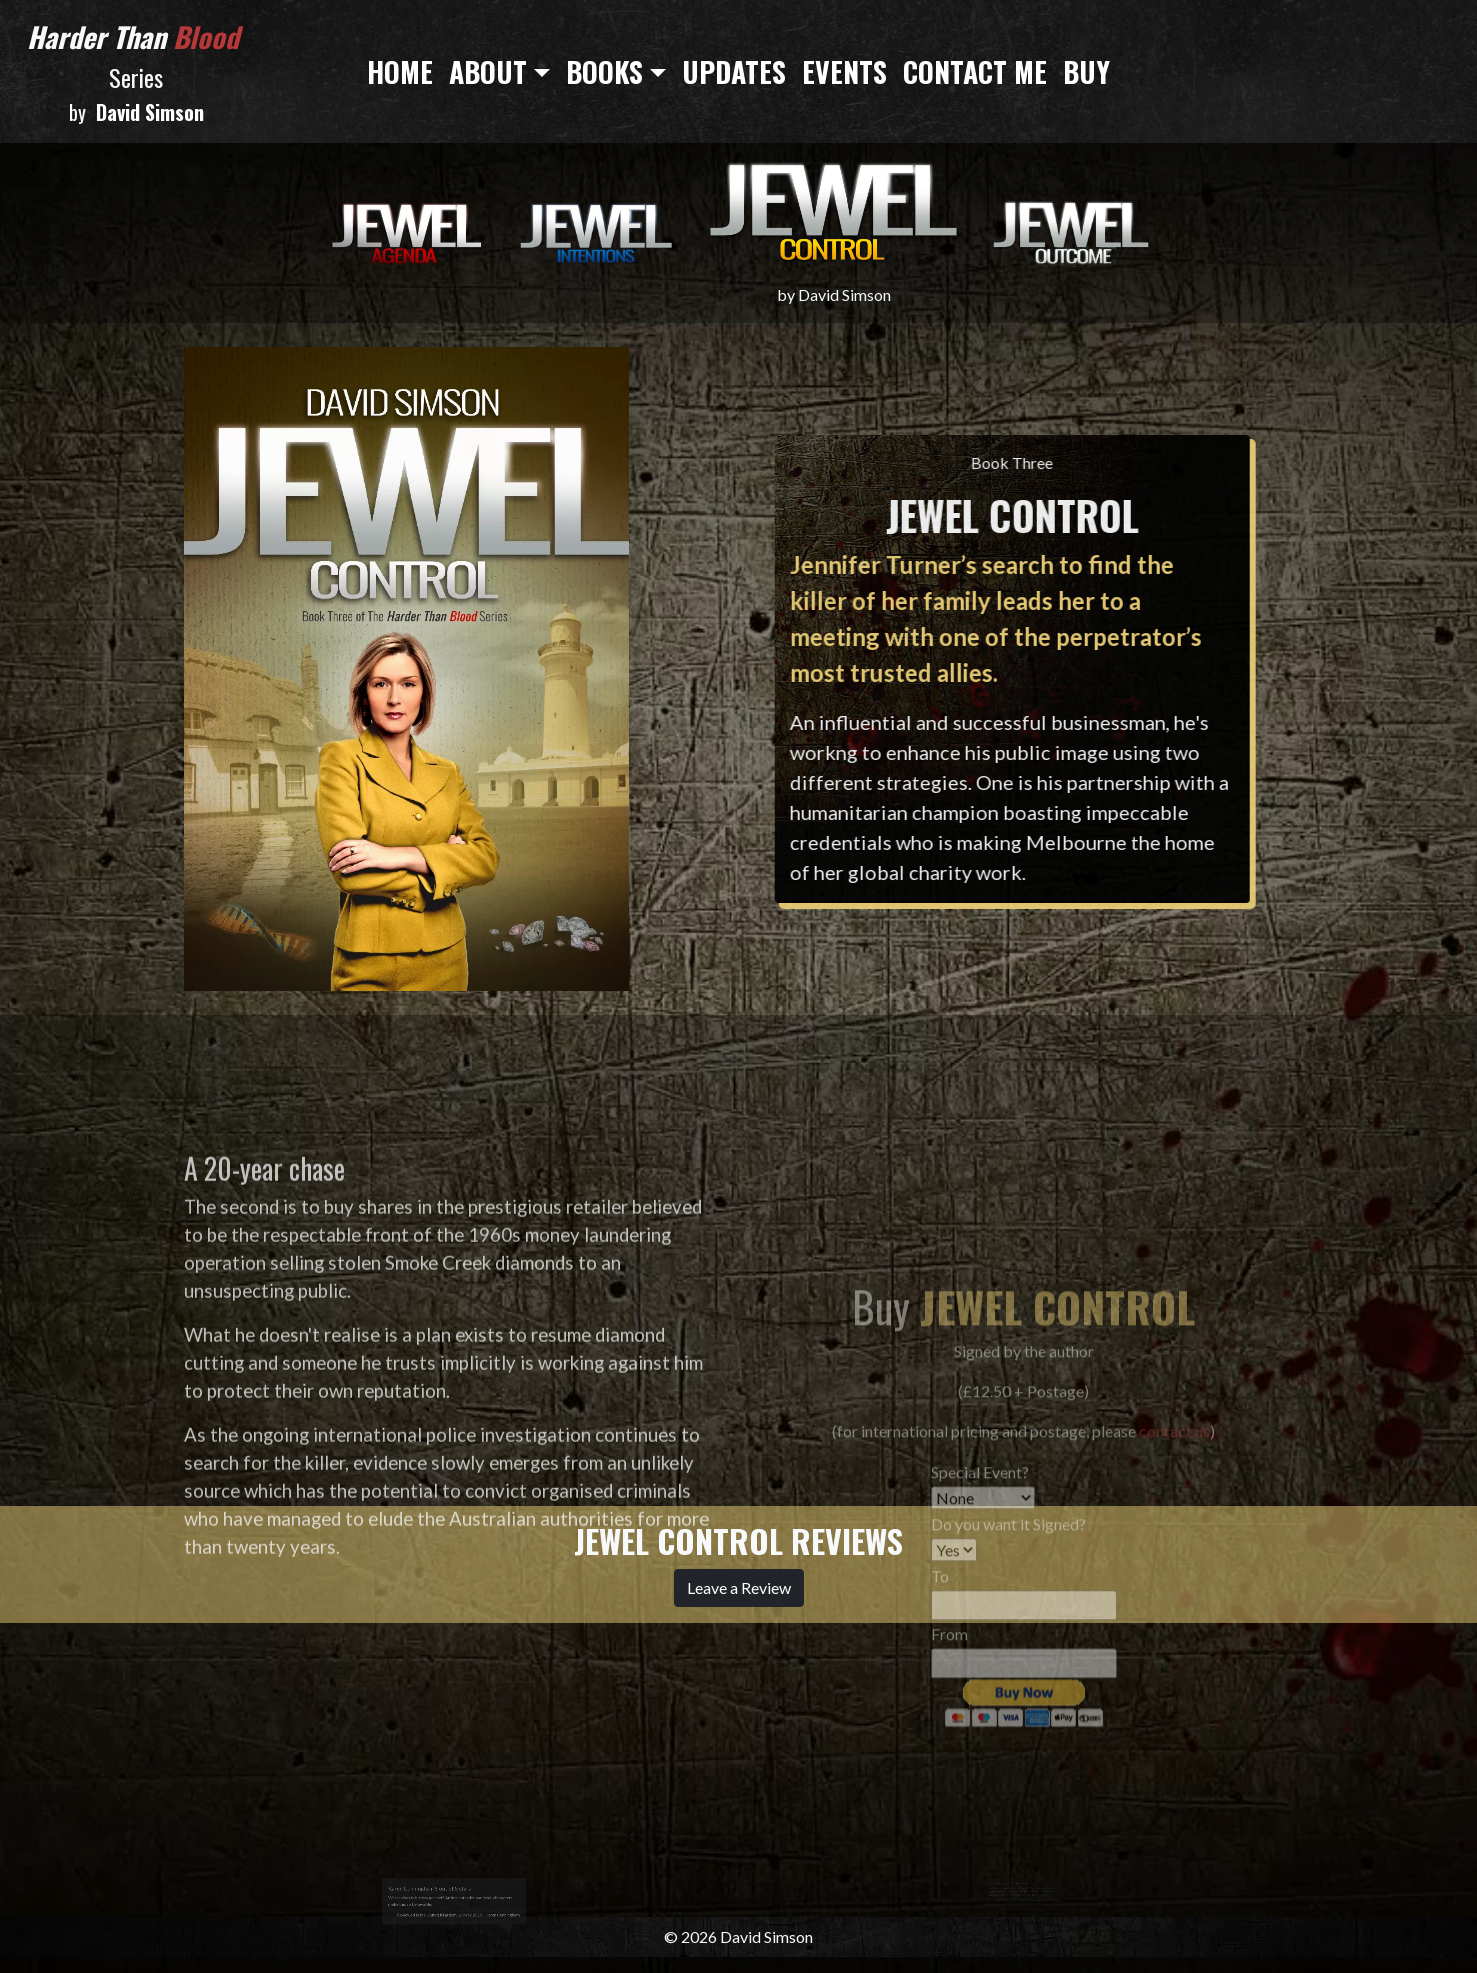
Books (604, 71)
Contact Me (975, 71)
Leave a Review (739, 1587)
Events (844, 71)
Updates (734, 71)
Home (400, 71)
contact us (1174, 1609)
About (488, 71)
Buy (1086, 71)
